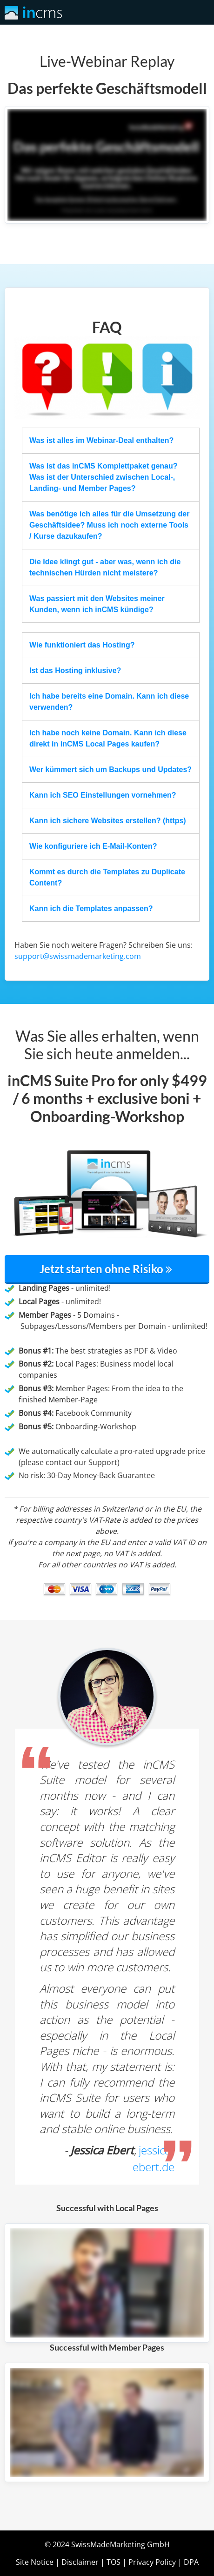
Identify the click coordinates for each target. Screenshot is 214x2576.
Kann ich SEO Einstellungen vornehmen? (102, 795)
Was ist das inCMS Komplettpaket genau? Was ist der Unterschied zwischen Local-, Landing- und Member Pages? (103, 477)
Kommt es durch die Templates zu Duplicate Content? (107, 877)
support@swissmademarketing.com (77, 956)
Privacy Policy (152, 2562)
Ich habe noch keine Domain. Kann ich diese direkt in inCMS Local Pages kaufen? (108, 738)
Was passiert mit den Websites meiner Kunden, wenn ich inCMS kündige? (97, 604)
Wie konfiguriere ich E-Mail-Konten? (93, 846)
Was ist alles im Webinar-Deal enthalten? (101, 440)
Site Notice (35, 2562)
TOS (113, 2562)
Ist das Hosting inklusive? (75, 670)
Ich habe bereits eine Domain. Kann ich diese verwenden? (109, 701)
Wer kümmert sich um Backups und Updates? (110, 769)
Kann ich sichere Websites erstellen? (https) (107, 821)
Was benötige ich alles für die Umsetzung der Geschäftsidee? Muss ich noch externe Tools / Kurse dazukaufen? (109, 525)
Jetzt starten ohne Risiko (107, 1268)
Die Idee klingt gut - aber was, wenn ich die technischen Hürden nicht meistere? (105, 567)
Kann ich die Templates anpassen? (91, 908)
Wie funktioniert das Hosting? (82, 645)
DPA (191, 2562)
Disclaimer (80, 2562)
